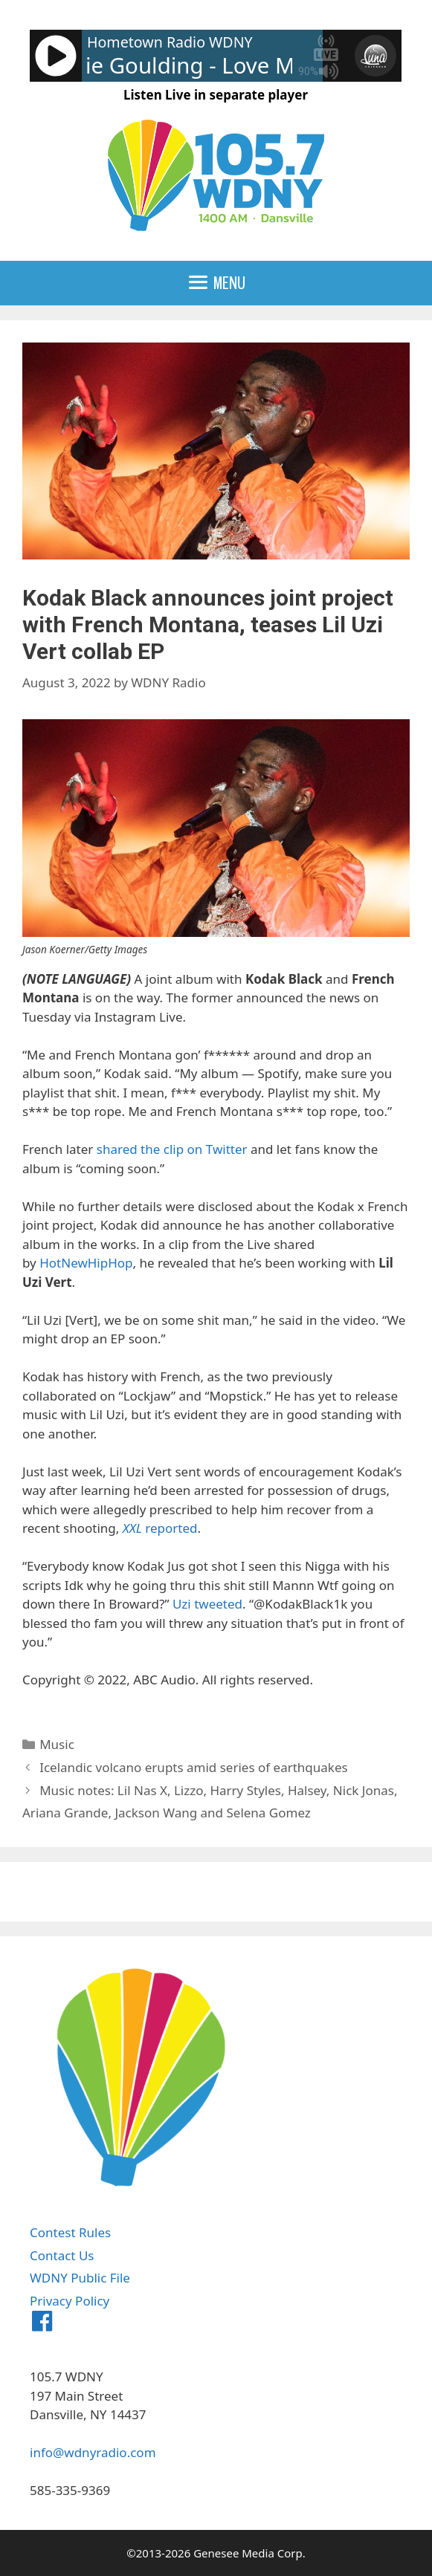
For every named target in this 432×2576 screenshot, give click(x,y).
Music (56, 1744)
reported (160, 1528)
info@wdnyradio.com (93, 2452)
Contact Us (62, 2255)
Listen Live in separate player (215, 94)
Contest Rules (70, 2232)
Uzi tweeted (207, 1603)
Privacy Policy (69, 2300)
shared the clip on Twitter (172, 1149)
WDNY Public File (80, 2277)
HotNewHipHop (85, 1262)
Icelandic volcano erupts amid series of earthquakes (193, 1767)
